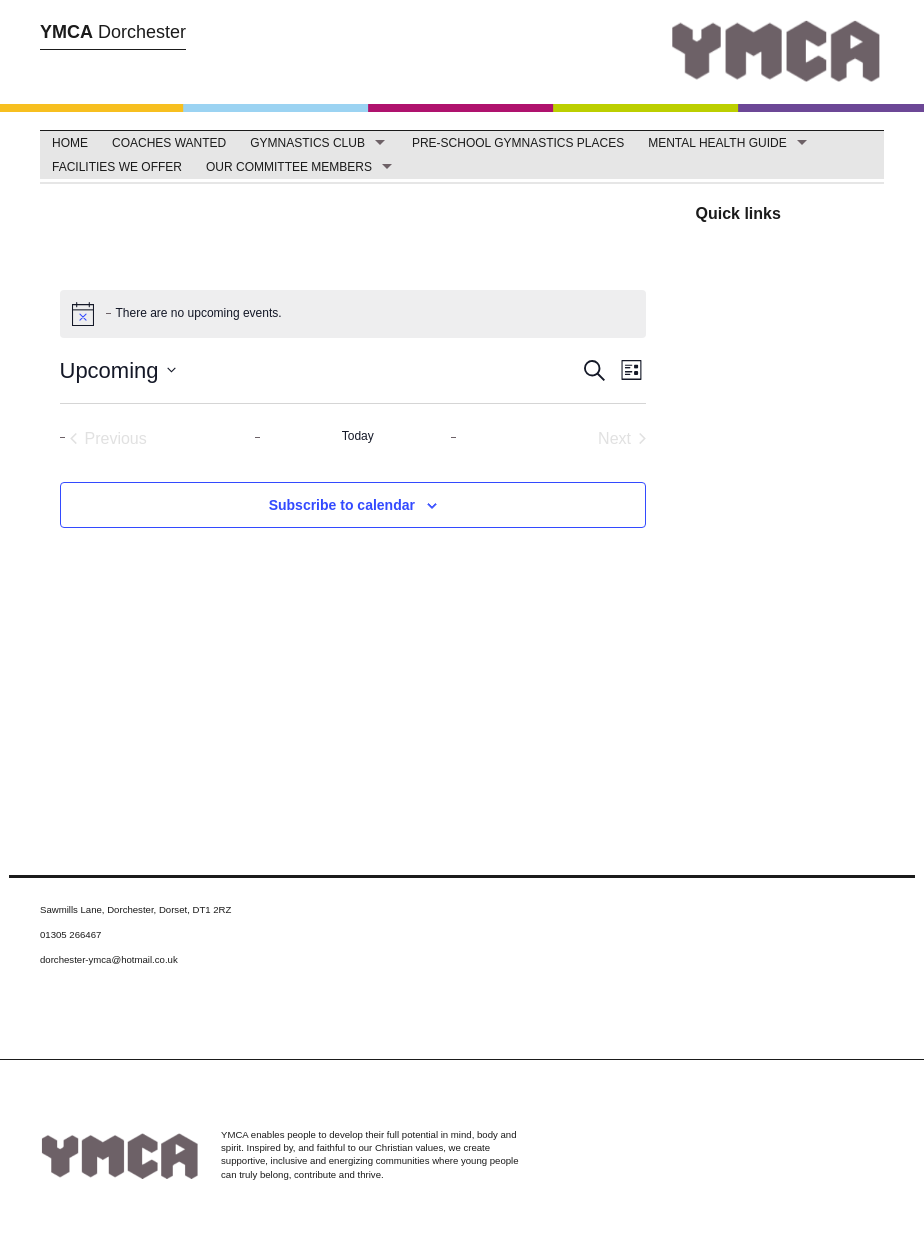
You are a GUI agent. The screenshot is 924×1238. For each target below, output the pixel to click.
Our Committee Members (289, 167)
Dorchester (113, 32)
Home (70, 143)
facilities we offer (117, 167)
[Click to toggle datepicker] (118, 370)
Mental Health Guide (717, 143)
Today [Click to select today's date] (358, 436)
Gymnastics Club (307, 143)
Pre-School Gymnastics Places (518, 143)
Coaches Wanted (169, 143)
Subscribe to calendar (342, 505)
